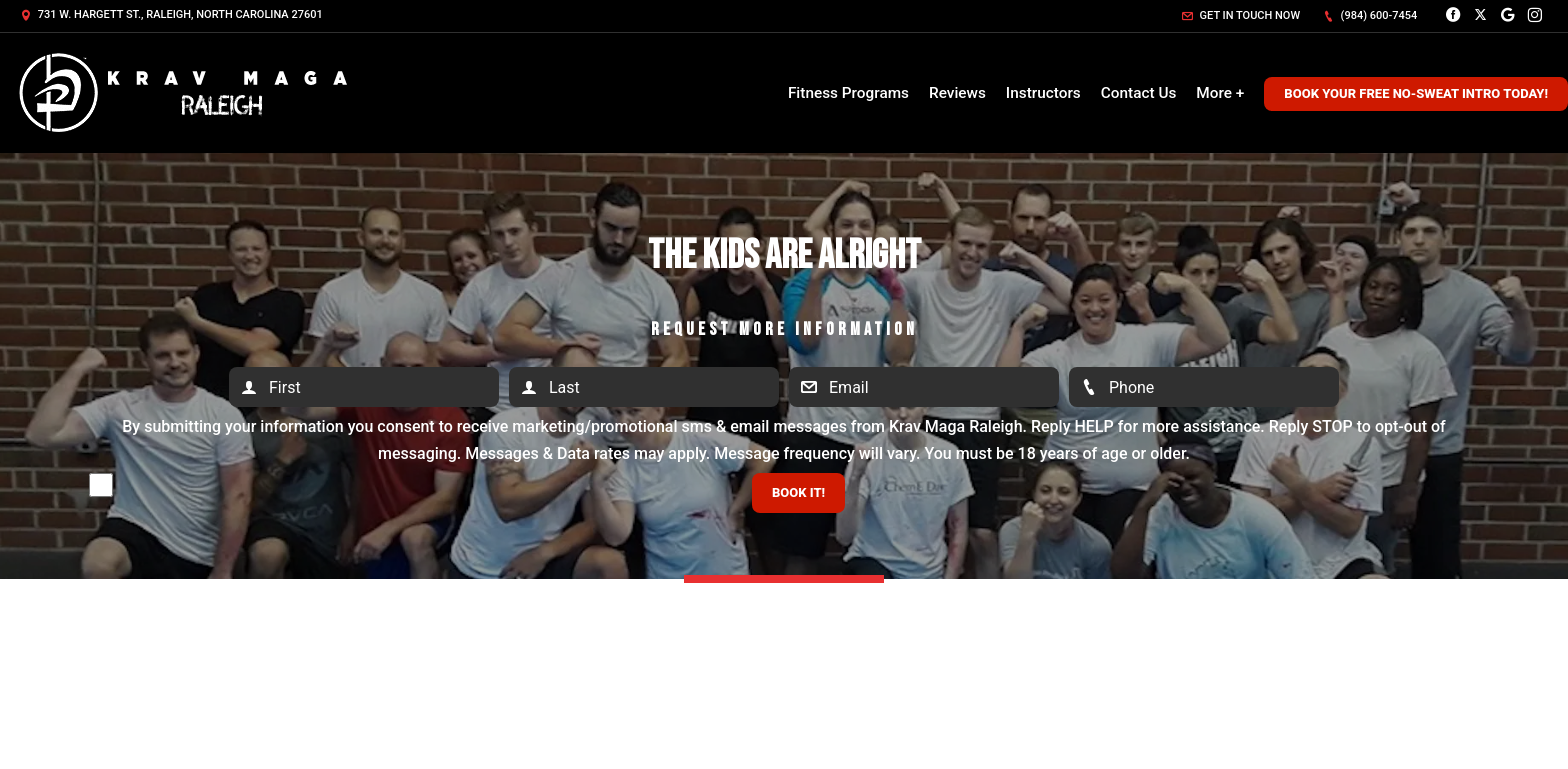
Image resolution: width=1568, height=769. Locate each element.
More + (1220, 93)
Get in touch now (1241, 15)
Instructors (1043, 93)
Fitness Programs (848, 93)
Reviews (957, 93)
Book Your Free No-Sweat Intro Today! (1416, 93)
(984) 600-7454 (1370, 15)
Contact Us (1139, 93)
